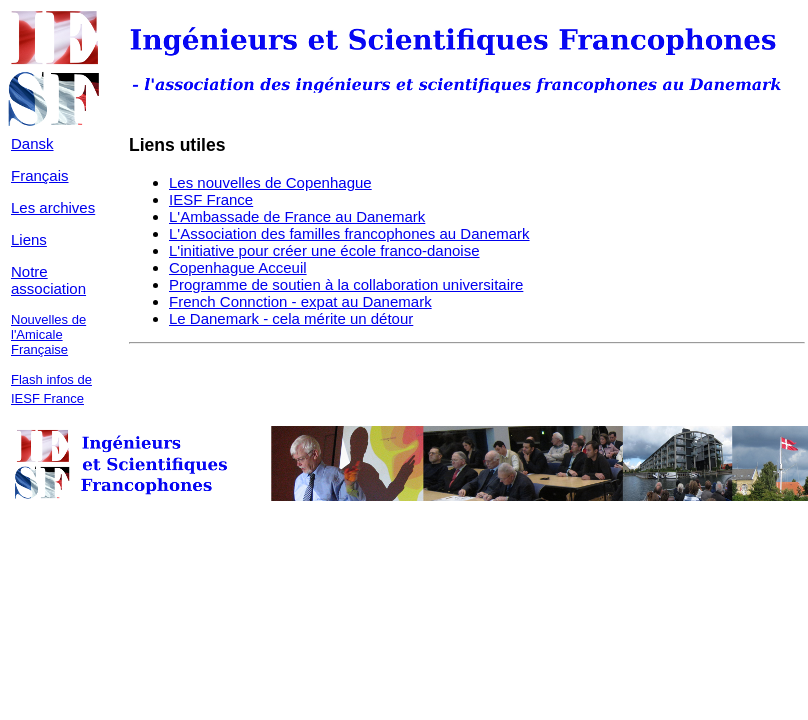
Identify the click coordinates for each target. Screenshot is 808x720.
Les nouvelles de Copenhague (270, 182)
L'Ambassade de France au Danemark (297, 216)
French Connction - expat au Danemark (300, 301)
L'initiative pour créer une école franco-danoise (324, 250)
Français (40, 175)
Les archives (53, 207)
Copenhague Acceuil (238, 267)
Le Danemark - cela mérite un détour (291, 318)
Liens (29, 239)
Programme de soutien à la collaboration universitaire (346, 284)
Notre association (48, 280)
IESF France (211, 199)
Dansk (32, 143)
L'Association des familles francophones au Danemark (349, 233)
